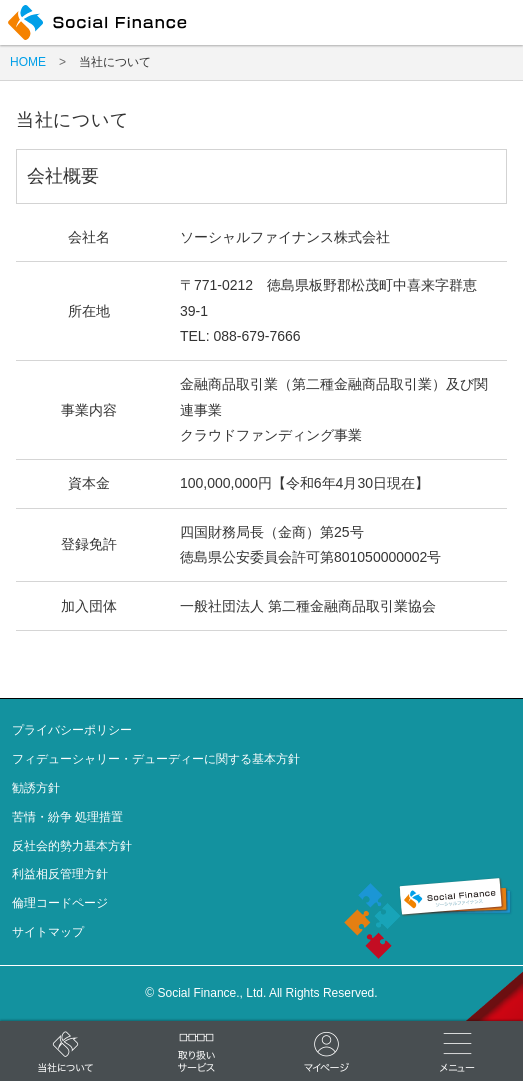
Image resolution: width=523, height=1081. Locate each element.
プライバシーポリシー (72, 730)
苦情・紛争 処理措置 (67, 817)
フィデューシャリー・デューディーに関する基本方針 (156, 759)
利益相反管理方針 (60, 874)
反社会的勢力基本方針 (72, 846)
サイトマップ (48, 932)
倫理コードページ (60, 903)
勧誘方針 (36, 788)
